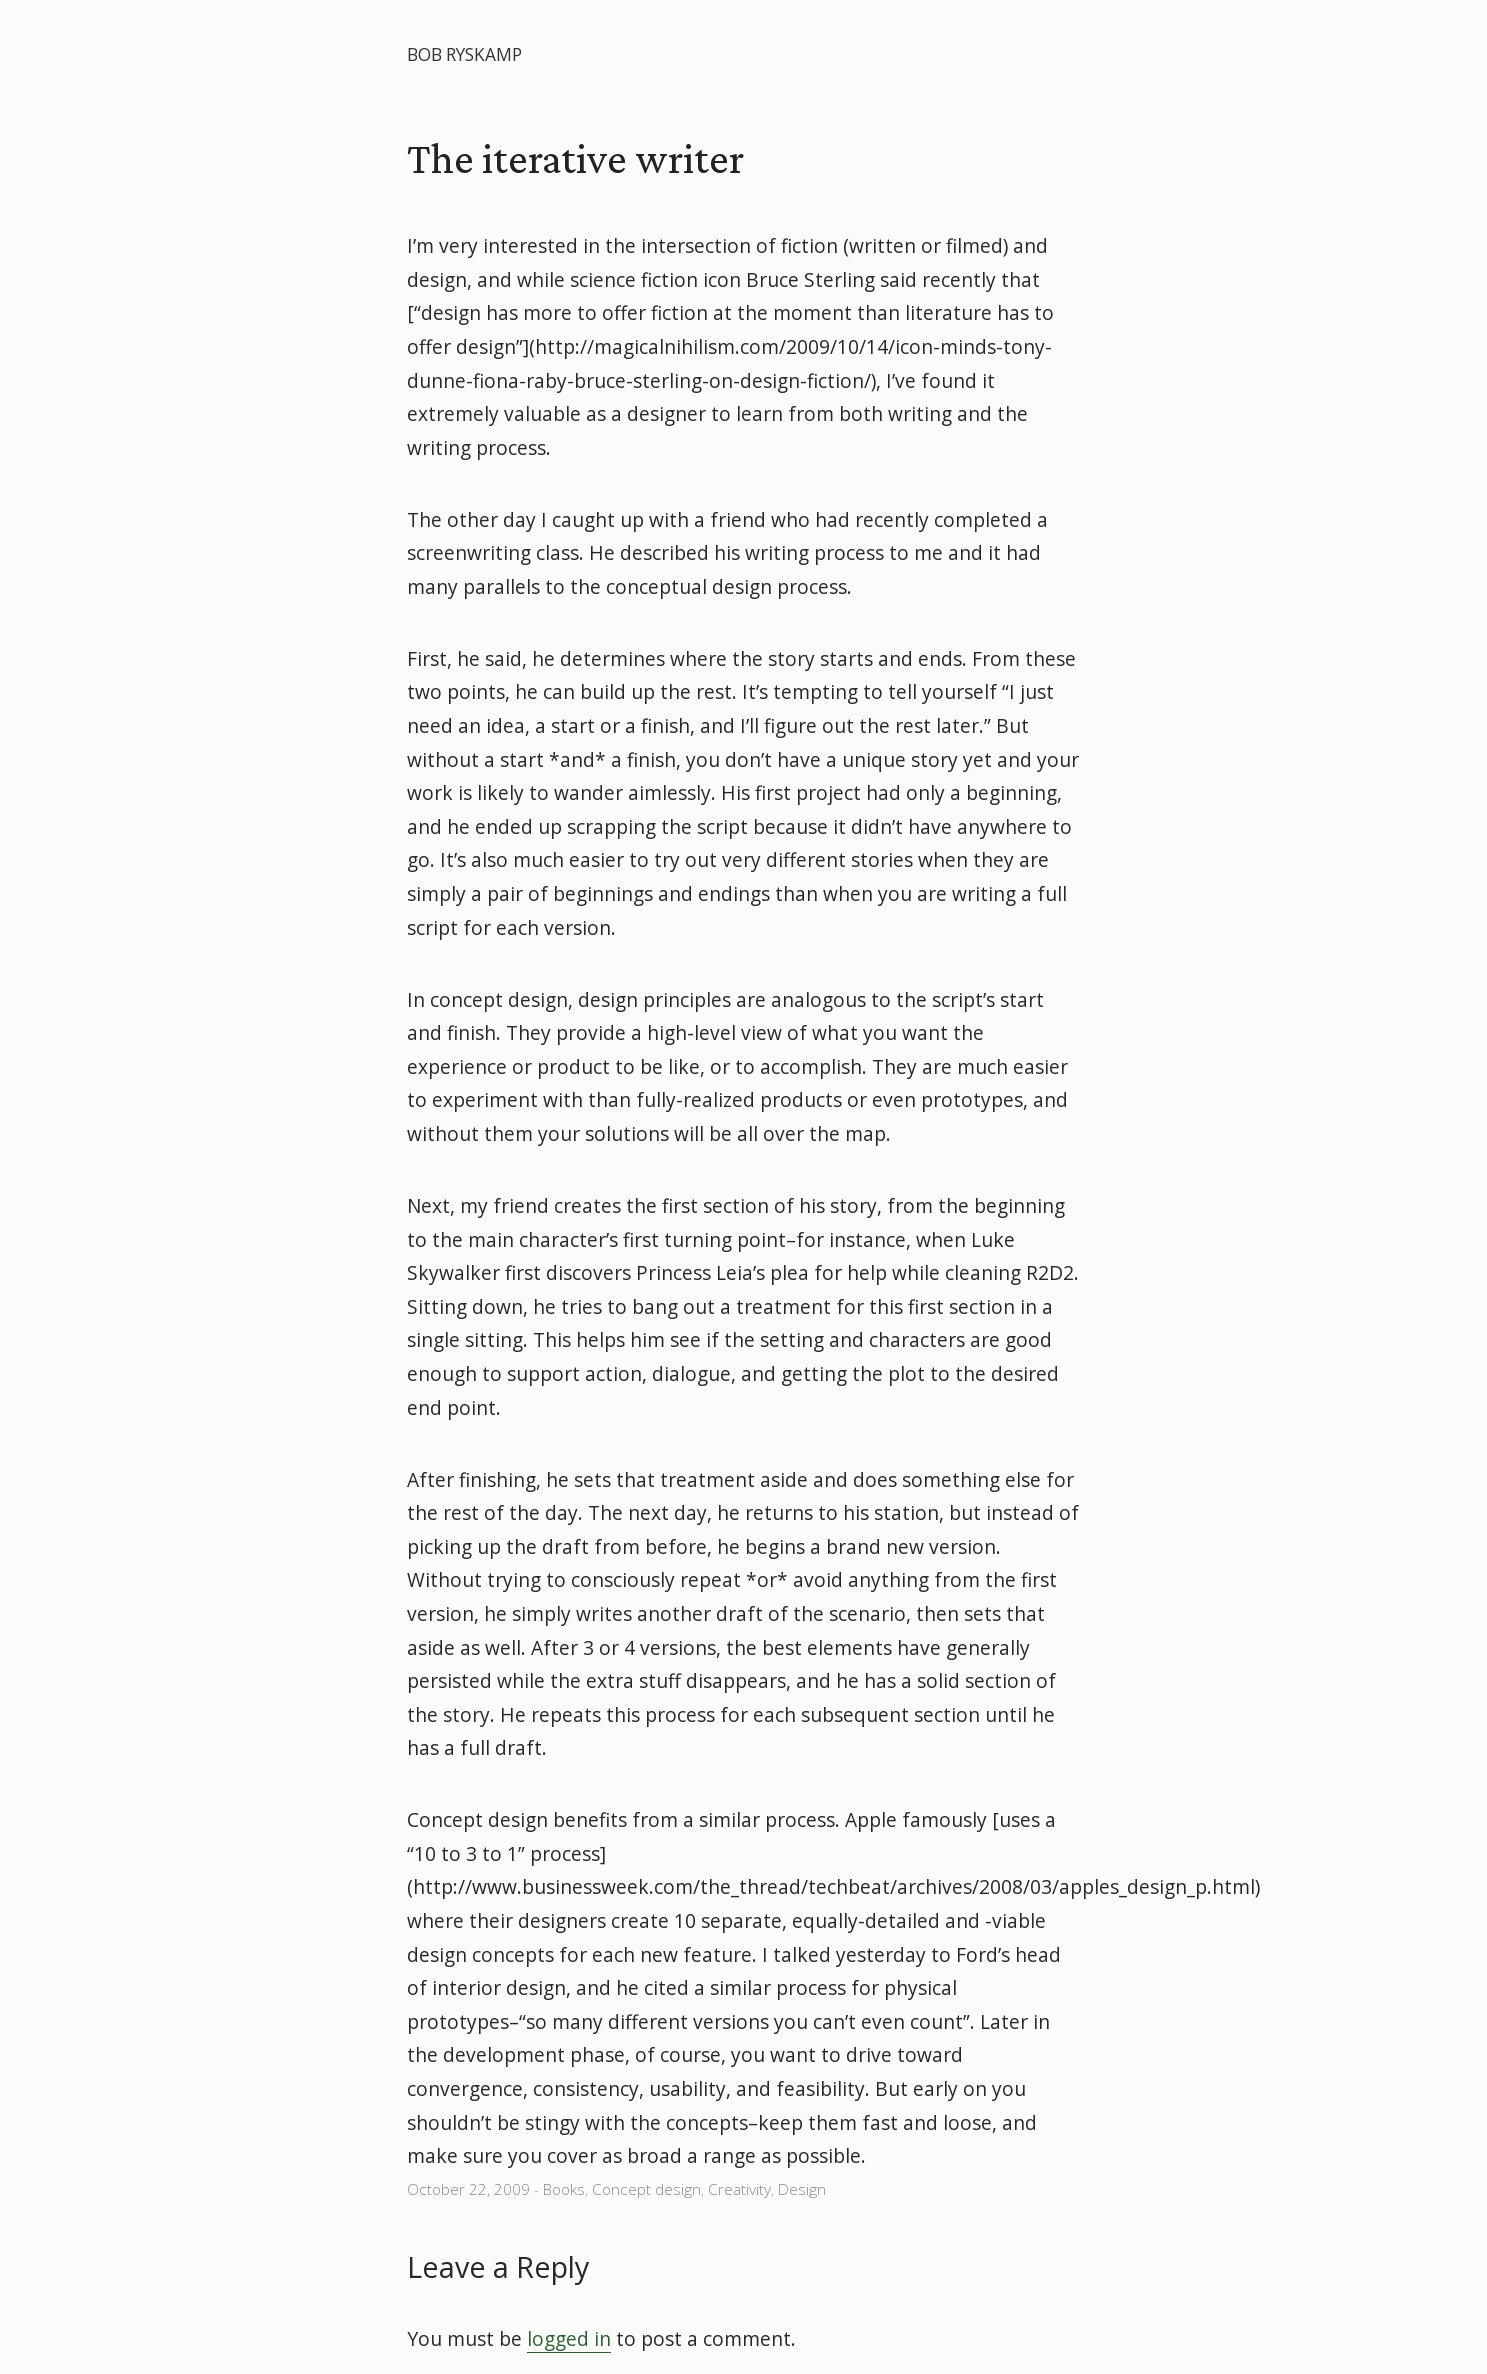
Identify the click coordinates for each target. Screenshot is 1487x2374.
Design (802, 2189)
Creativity (739, 2189)
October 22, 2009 (468, 2189)
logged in (569, 2338)
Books (564, 2189)
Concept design (646, 2189)
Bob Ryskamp (464, 54)
